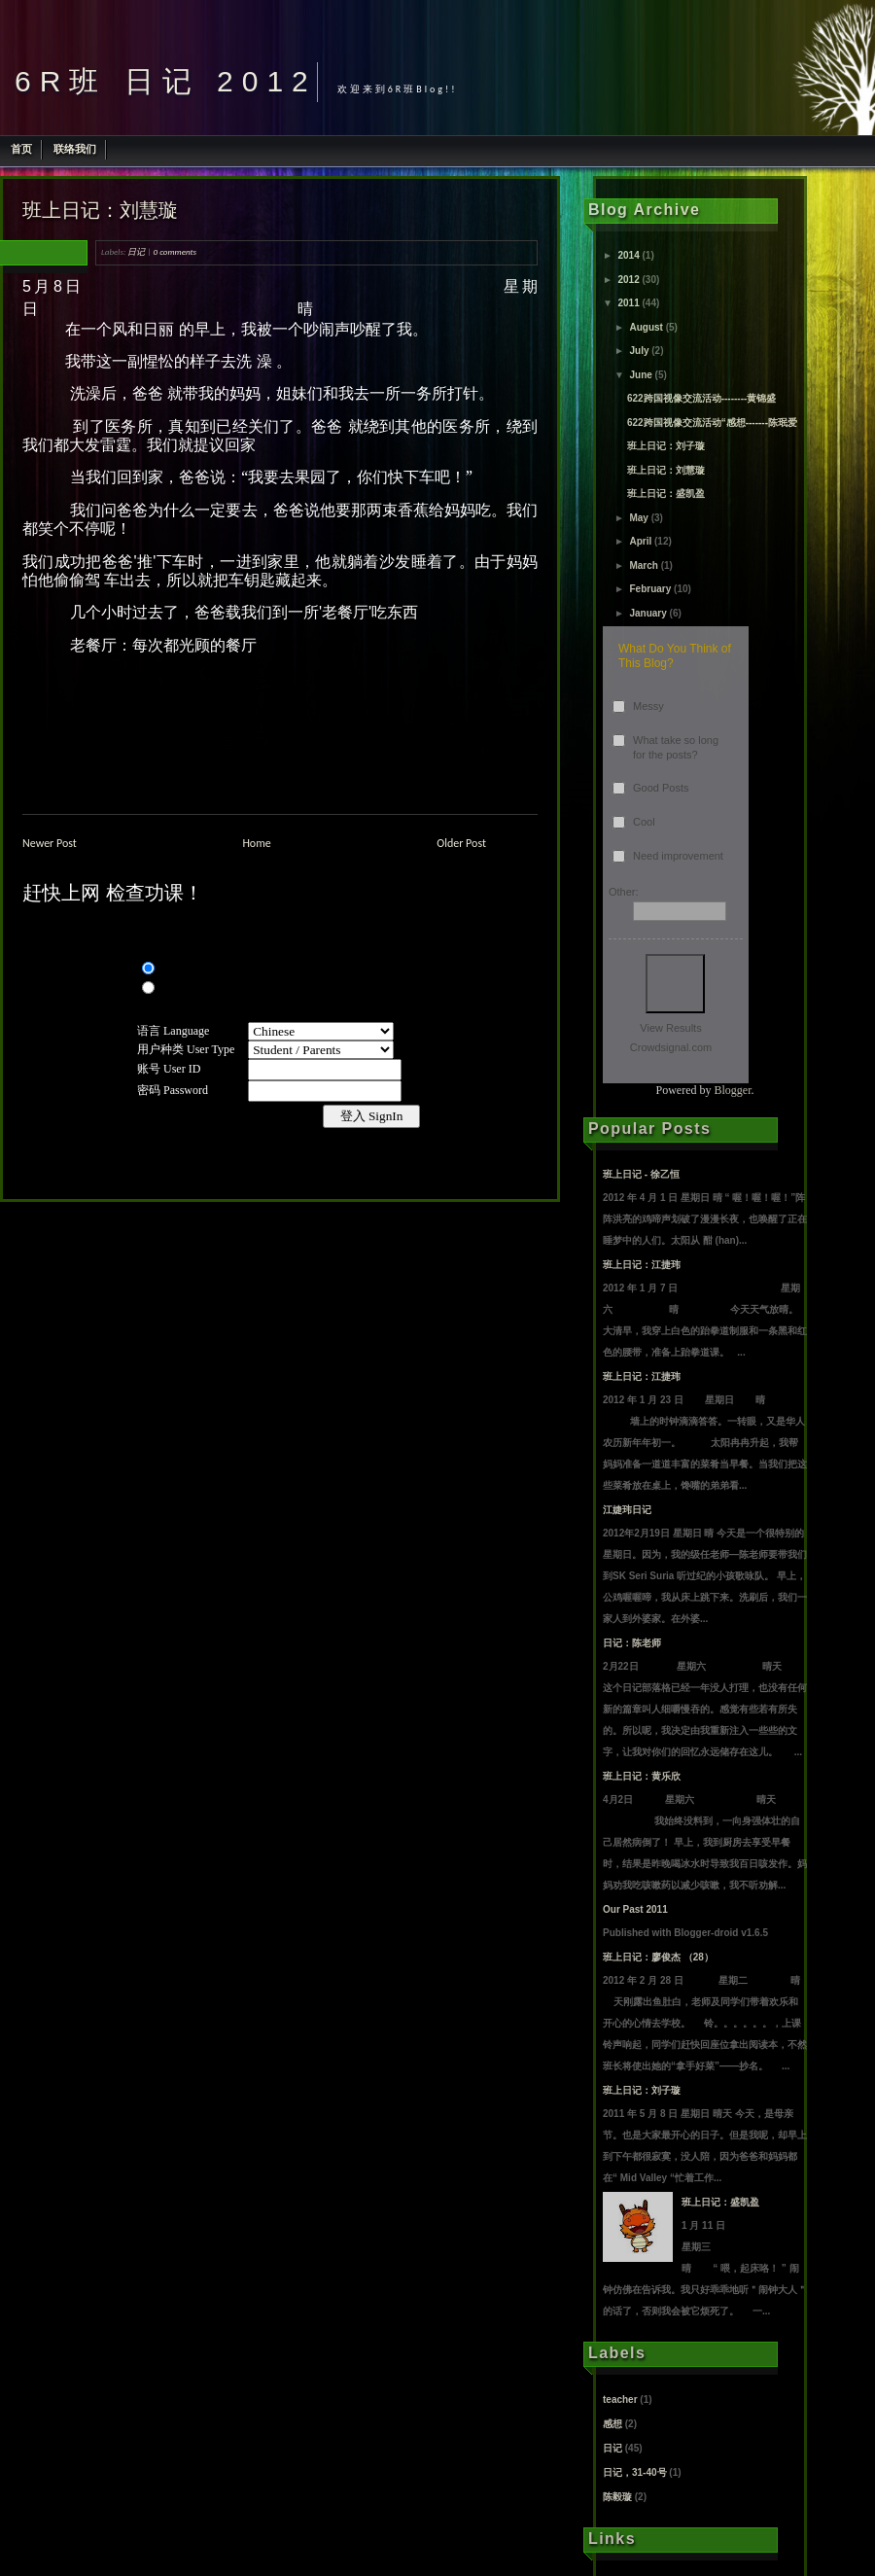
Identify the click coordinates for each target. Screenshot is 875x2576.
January (647, 613)
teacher (620, 2399)
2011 (628, 303)
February (650, 588)
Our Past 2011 (635, 1909)
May (638, 517)
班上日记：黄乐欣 (642, 1776)
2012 (628, 279)
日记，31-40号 (635, 2472)
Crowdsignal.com (671, 1047)
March (643, 565)
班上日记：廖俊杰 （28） (658, 1957)
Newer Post (49, 843)
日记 (136, 251)
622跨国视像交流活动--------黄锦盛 (701, 398)
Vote (675, 983)
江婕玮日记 (627, 1509)
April (640, 541)
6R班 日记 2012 (166, 81)
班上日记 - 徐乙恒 (641, 1174)
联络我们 (74, 149)
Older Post (461, 843)
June (640, 375)
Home (256, 843)
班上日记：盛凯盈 (666, 493)
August (645, 327)
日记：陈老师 (632, 1643)
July (638, 350)
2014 (628, 255)
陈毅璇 (617, 2496)
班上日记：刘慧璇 (100, 210)
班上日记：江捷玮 (642, 1264)
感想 (612, 2423)
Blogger (733, 1090)
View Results (670, 1028)
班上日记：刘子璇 (666, 446)
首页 (21, 149)
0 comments (175, 251)
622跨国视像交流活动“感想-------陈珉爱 (712, 422)
